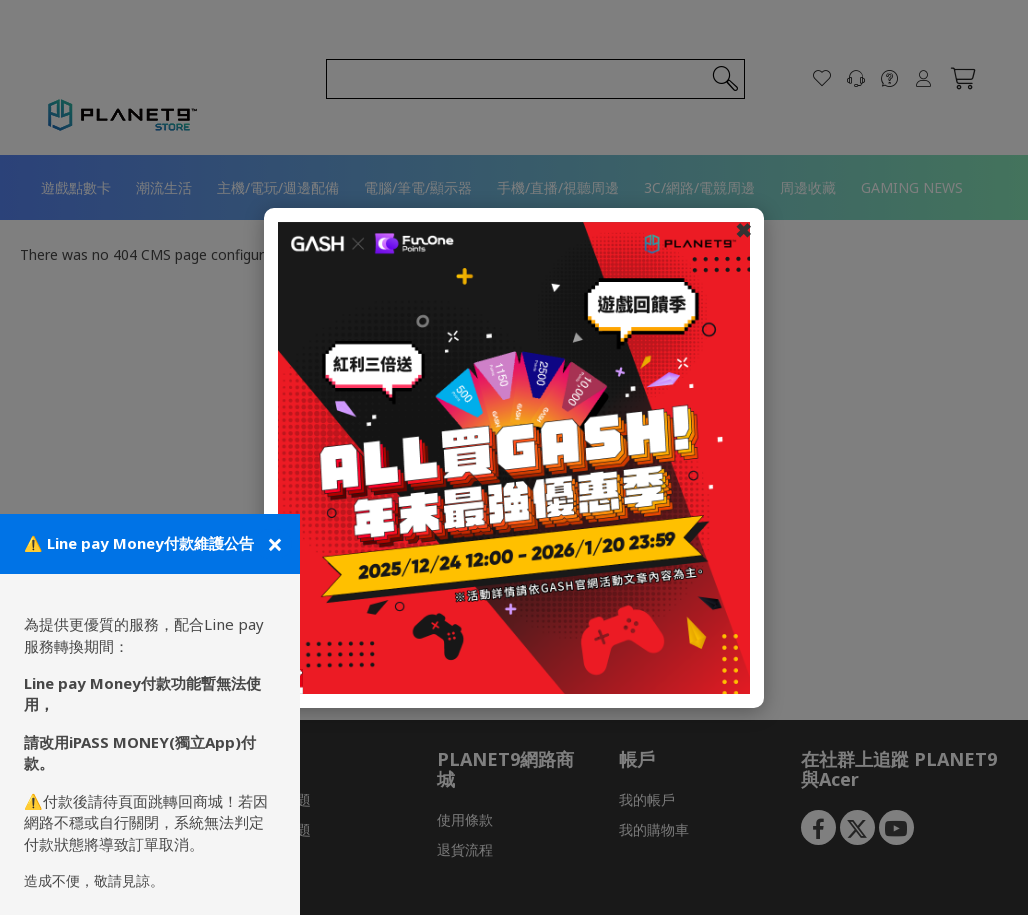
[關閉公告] (273, 544)
